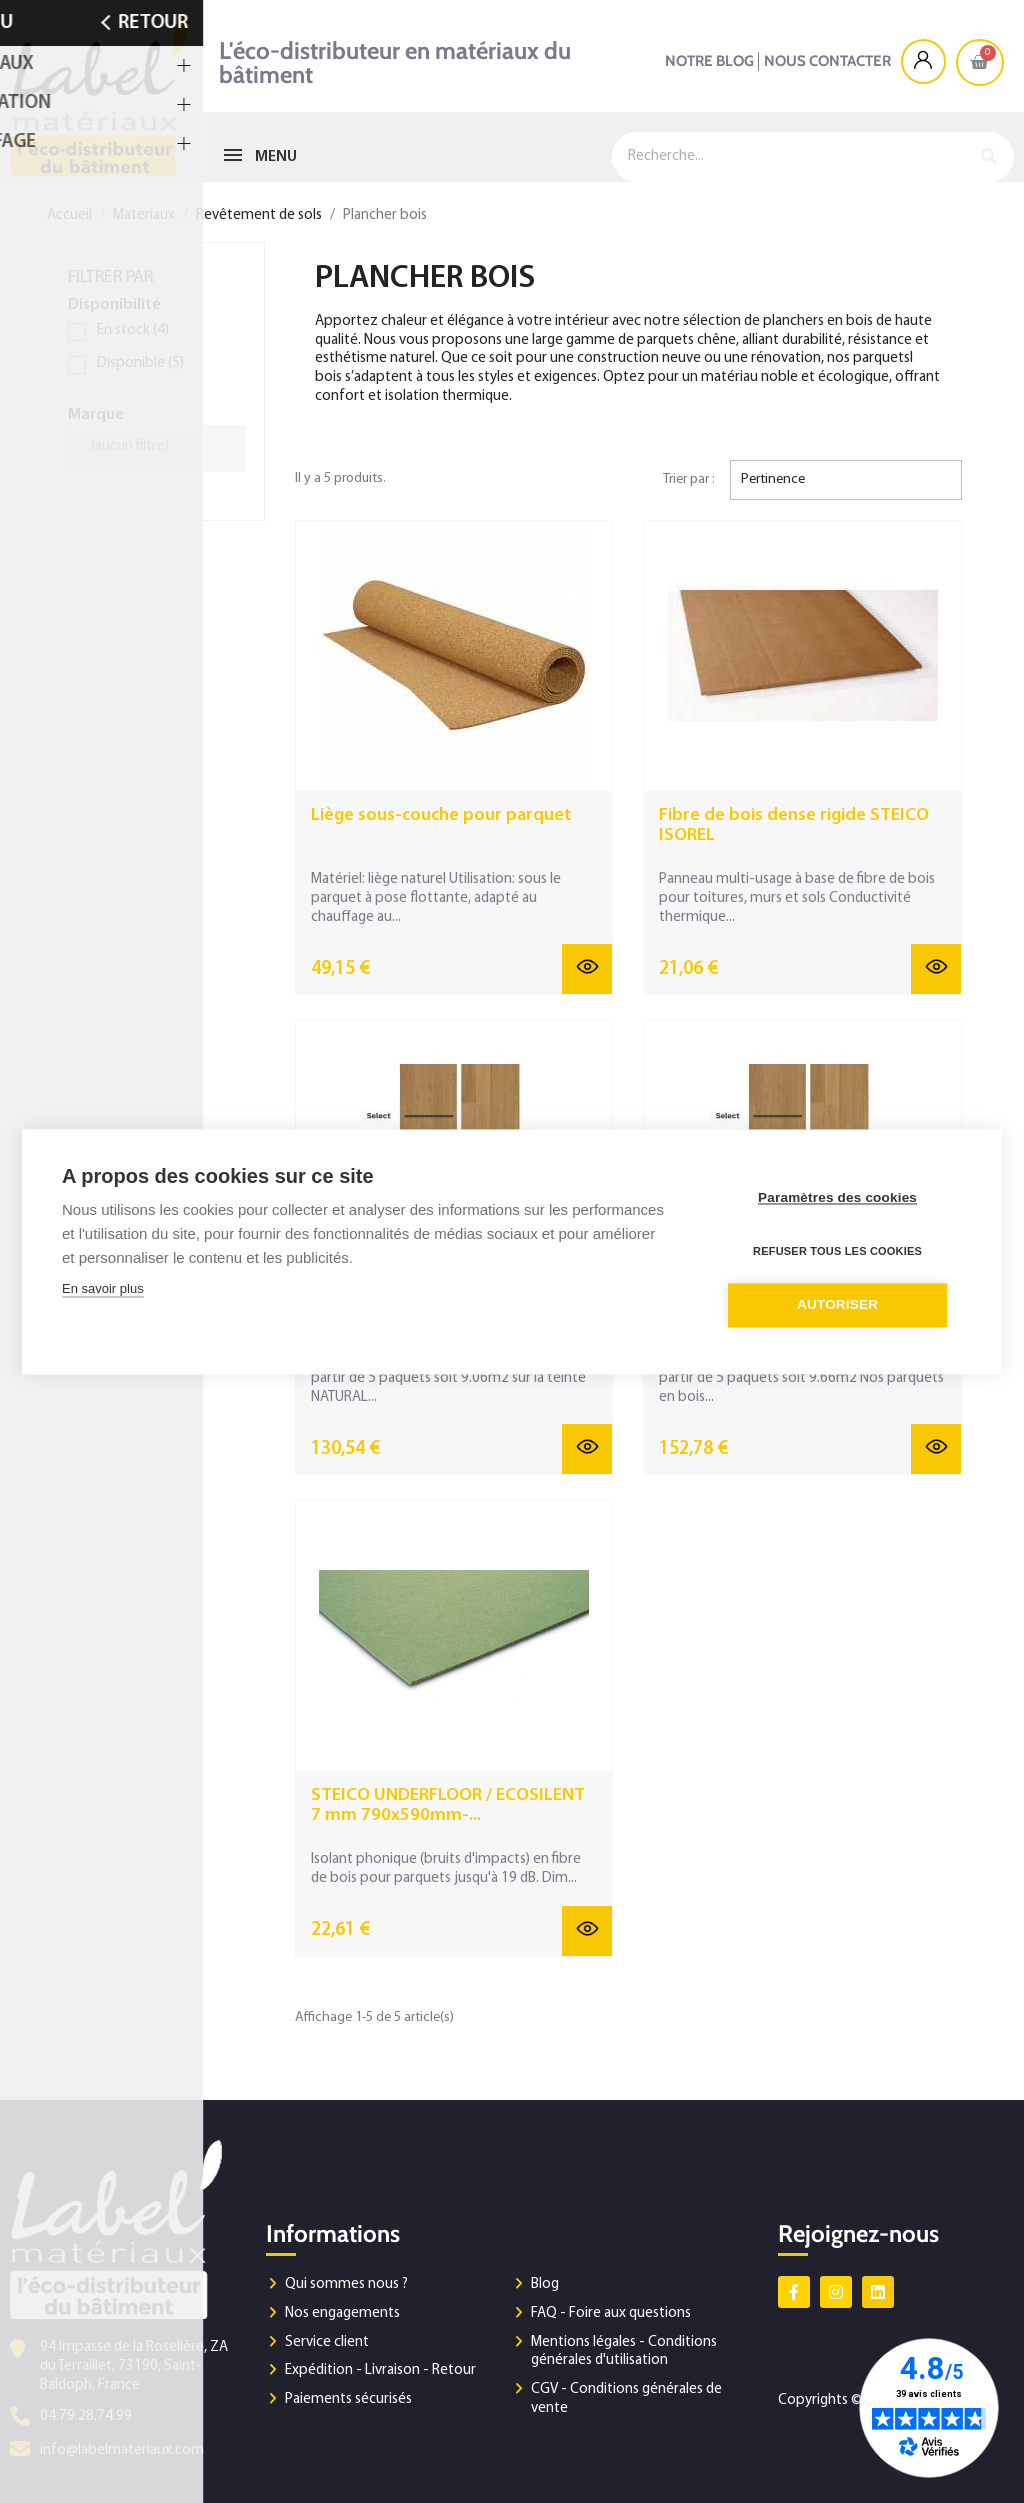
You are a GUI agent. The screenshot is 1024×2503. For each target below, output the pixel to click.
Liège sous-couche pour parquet (441, 815)
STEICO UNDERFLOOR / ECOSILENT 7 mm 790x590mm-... (448, 1805)
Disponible (140, 363)
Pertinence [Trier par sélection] (773, 479)
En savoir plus (103, 1288)
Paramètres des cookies (841, 1197)
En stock (133, 330)
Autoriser (841, 1303)
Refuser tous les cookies (841, 1250)
